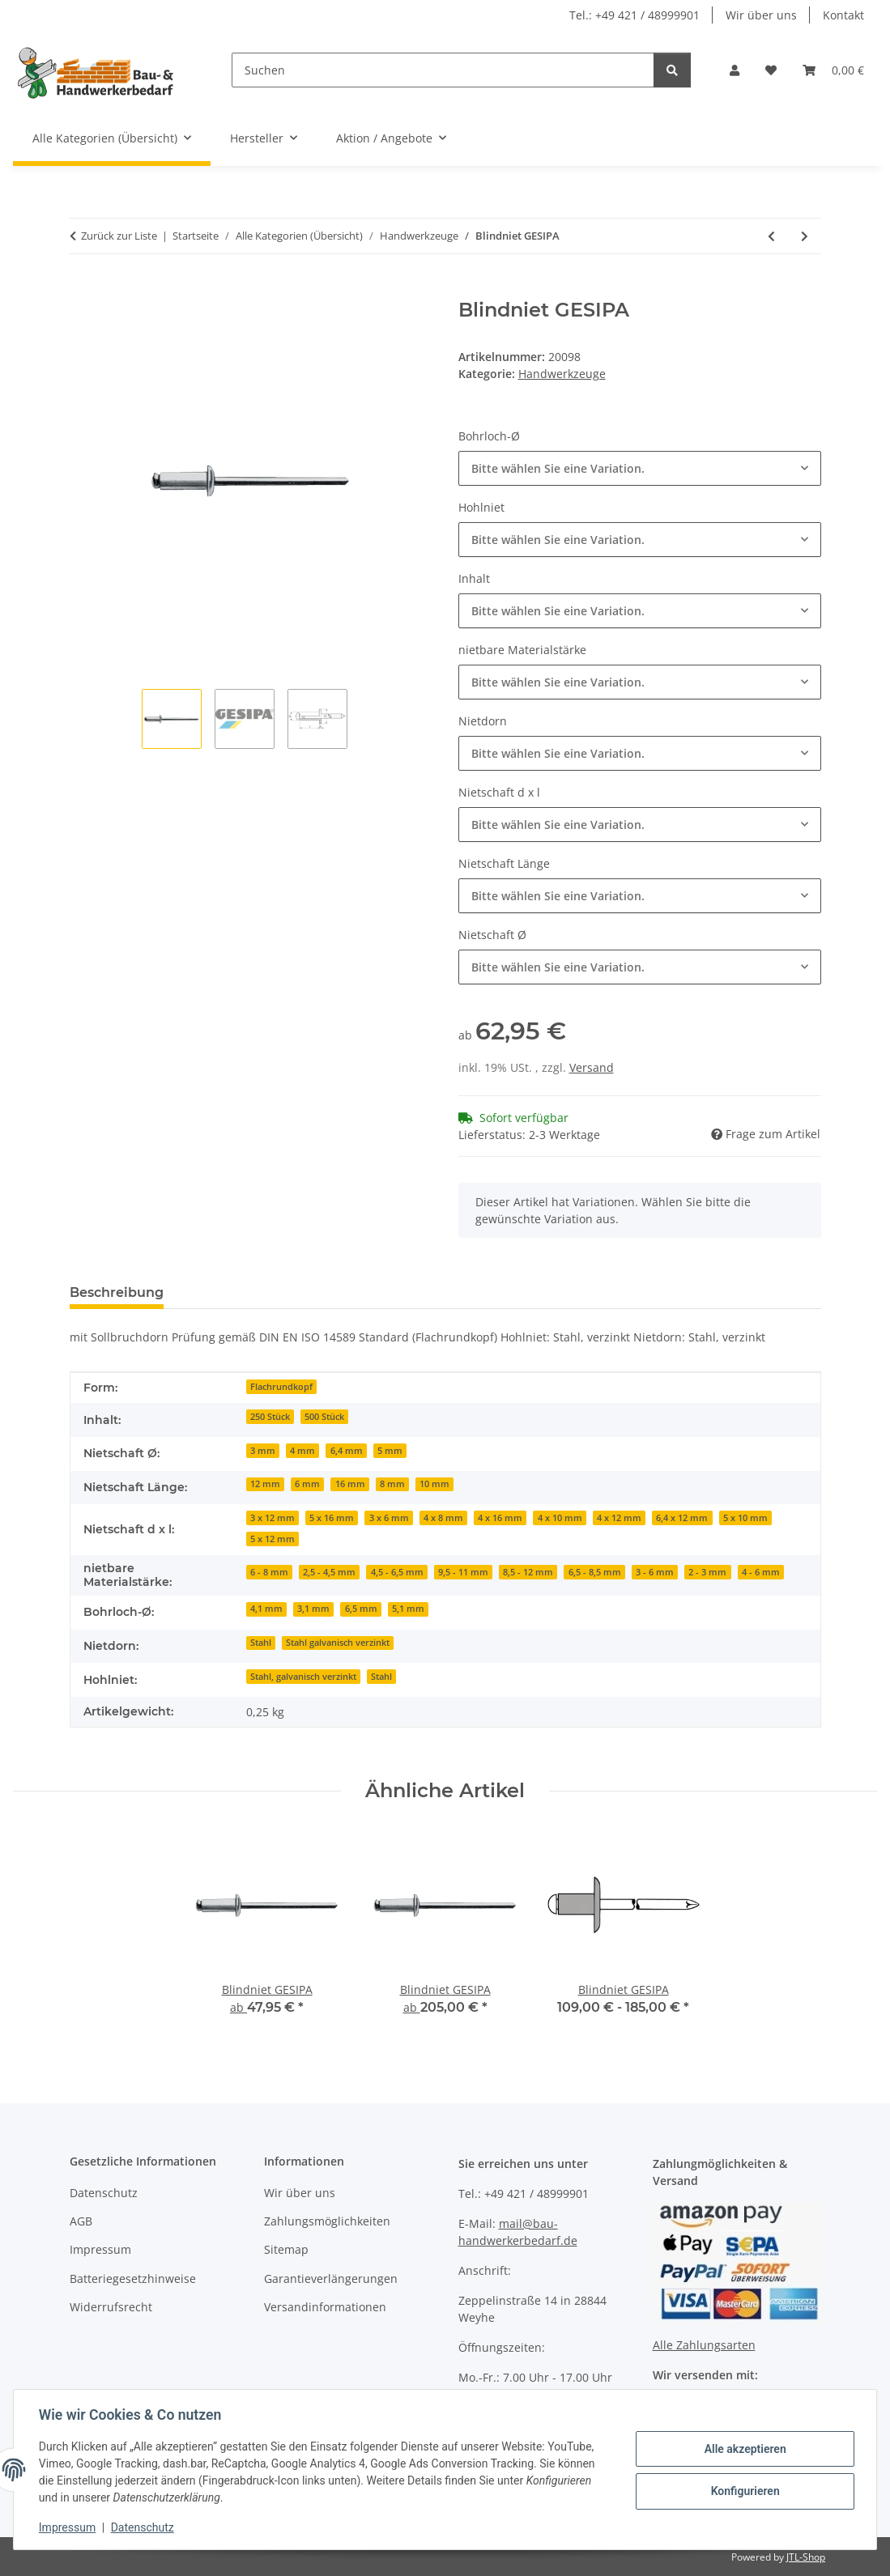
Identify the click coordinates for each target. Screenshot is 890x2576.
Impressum (68, 2527)
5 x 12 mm (272, 1539)
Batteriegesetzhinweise (133, 2278)
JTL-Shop (805, 2557)
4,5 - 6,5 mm (397, 1572)
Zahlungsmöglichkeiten (327, 2221)
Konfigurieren (743, 2491)
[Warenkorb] (833, 70)
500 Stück (324, 1416)
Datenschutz (143, 2527)
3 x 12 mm (272, 1518)
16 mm (350, 1484)
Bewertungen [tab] (236, 1292)
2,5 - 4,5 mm (329, 1572)
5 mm (389, 1450)
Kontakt (843, 15)
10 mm (434, 1484)
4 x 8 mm (443, 1518)
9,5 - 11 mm (463, 1572)
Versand (591, 1067)
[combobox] (639, 468)
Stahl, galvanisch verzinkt (303, 1676)
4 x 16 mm (500, 1518)
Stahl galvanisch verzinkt (338, 1642)
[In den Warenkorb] (83, 290)
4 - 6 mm (761, 1572)
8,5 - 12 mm (528, 1572)
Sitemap (286, 2249)
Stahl (260, 1642)
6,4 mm (346, 1450)
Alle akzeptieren (744, 2448)
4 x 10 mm (560, 1518)
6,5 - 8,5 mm (594, 1572)
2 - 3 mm (707, 1572)
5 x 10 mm (745, 1518)
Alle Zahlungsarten (704, 2345)
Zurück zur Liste (119, 235)
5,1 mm (408, 1608)
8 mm (392, 1484)
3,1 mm (313, 1608)
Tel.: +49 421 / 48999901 (634, 15)
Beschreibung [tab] (117, 1292)
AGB (81, 2221)
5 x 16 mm (331, 1518)
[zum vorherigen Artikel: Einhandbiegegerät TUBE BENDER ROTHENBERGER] (771, 236)
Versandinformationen (325, 2307)
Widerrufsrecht (111, 2307)
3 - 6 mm (655, 1572)
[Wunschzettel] (771, 70)
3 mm (262, 1450)
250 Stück (270, 1416)
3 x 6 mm (389, 1518)
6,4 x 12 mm (682, 1518)
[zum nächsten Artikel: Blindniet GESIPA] (804, 236)
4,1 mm (266, 1608)
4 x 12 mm (619, 1518)
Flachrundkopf (281, 1386)
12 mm (265, 1484)
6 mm (307, 1484)
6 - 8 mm (269, 1572)
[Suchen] (443, 70)
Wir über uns (761, 15)
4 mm (302, 1450)
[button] (734, 70)
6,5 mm (361, 1608)
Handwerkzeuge (562, 373)
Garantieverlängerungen (331, 2278)
